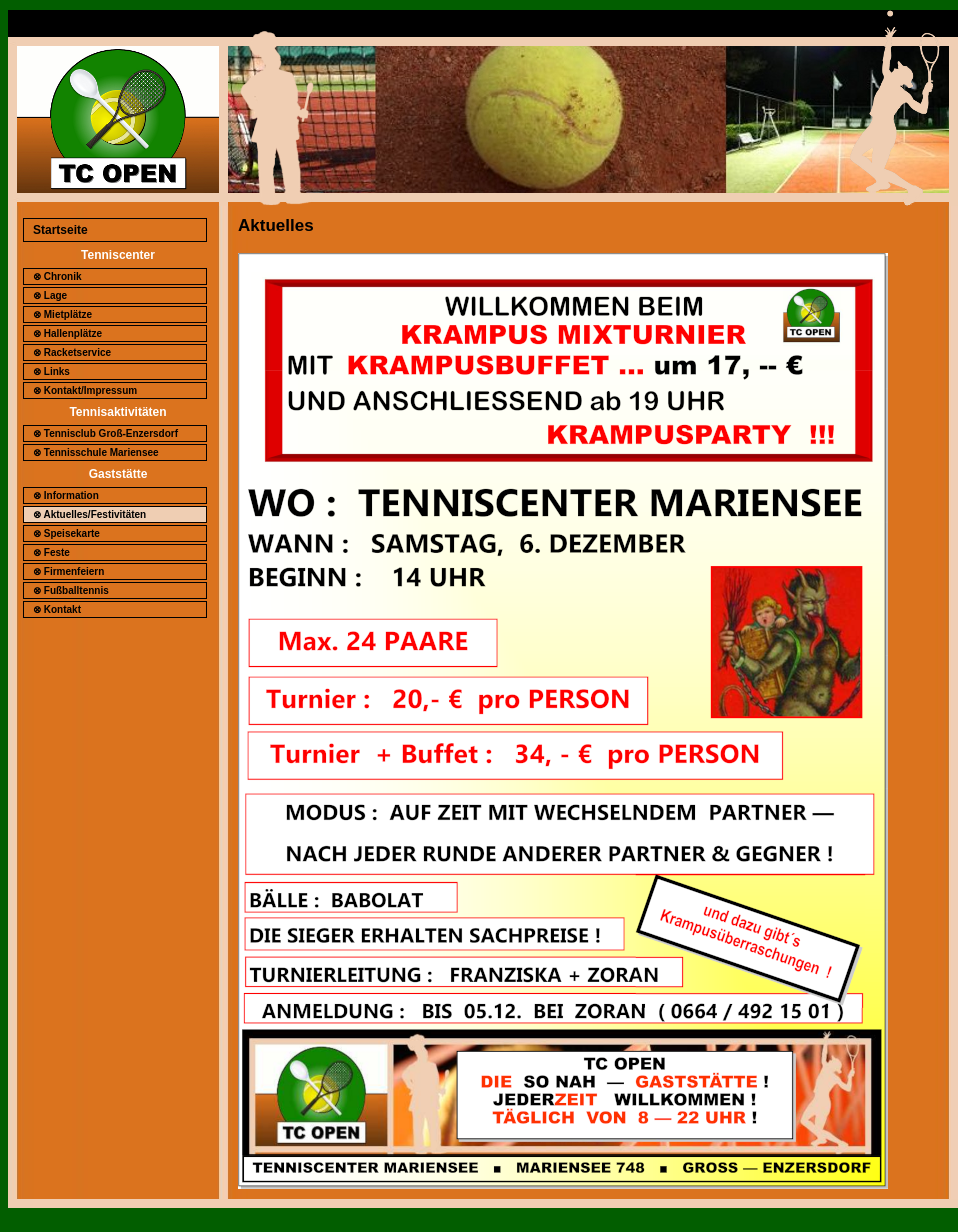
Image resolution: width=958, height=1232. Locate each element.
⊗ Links (51, 371)
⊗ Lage (50, 295)
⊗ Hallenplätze (67, 333)
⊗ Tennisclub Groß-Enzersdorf (105, 433)
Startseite (60, 230)
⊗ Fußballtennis (71, 590)
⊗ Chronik (57, 276)
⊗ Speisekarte (66, 533)
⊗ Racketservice (72, 352)
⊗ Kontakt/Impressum (85, 390)
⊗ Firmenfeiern (68, 571)
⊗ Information (66, 495)
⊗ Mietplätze (62, 314)
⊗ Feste (51, 552)
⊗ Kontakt (57, 609)
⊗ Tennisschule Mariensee (96, 452)
